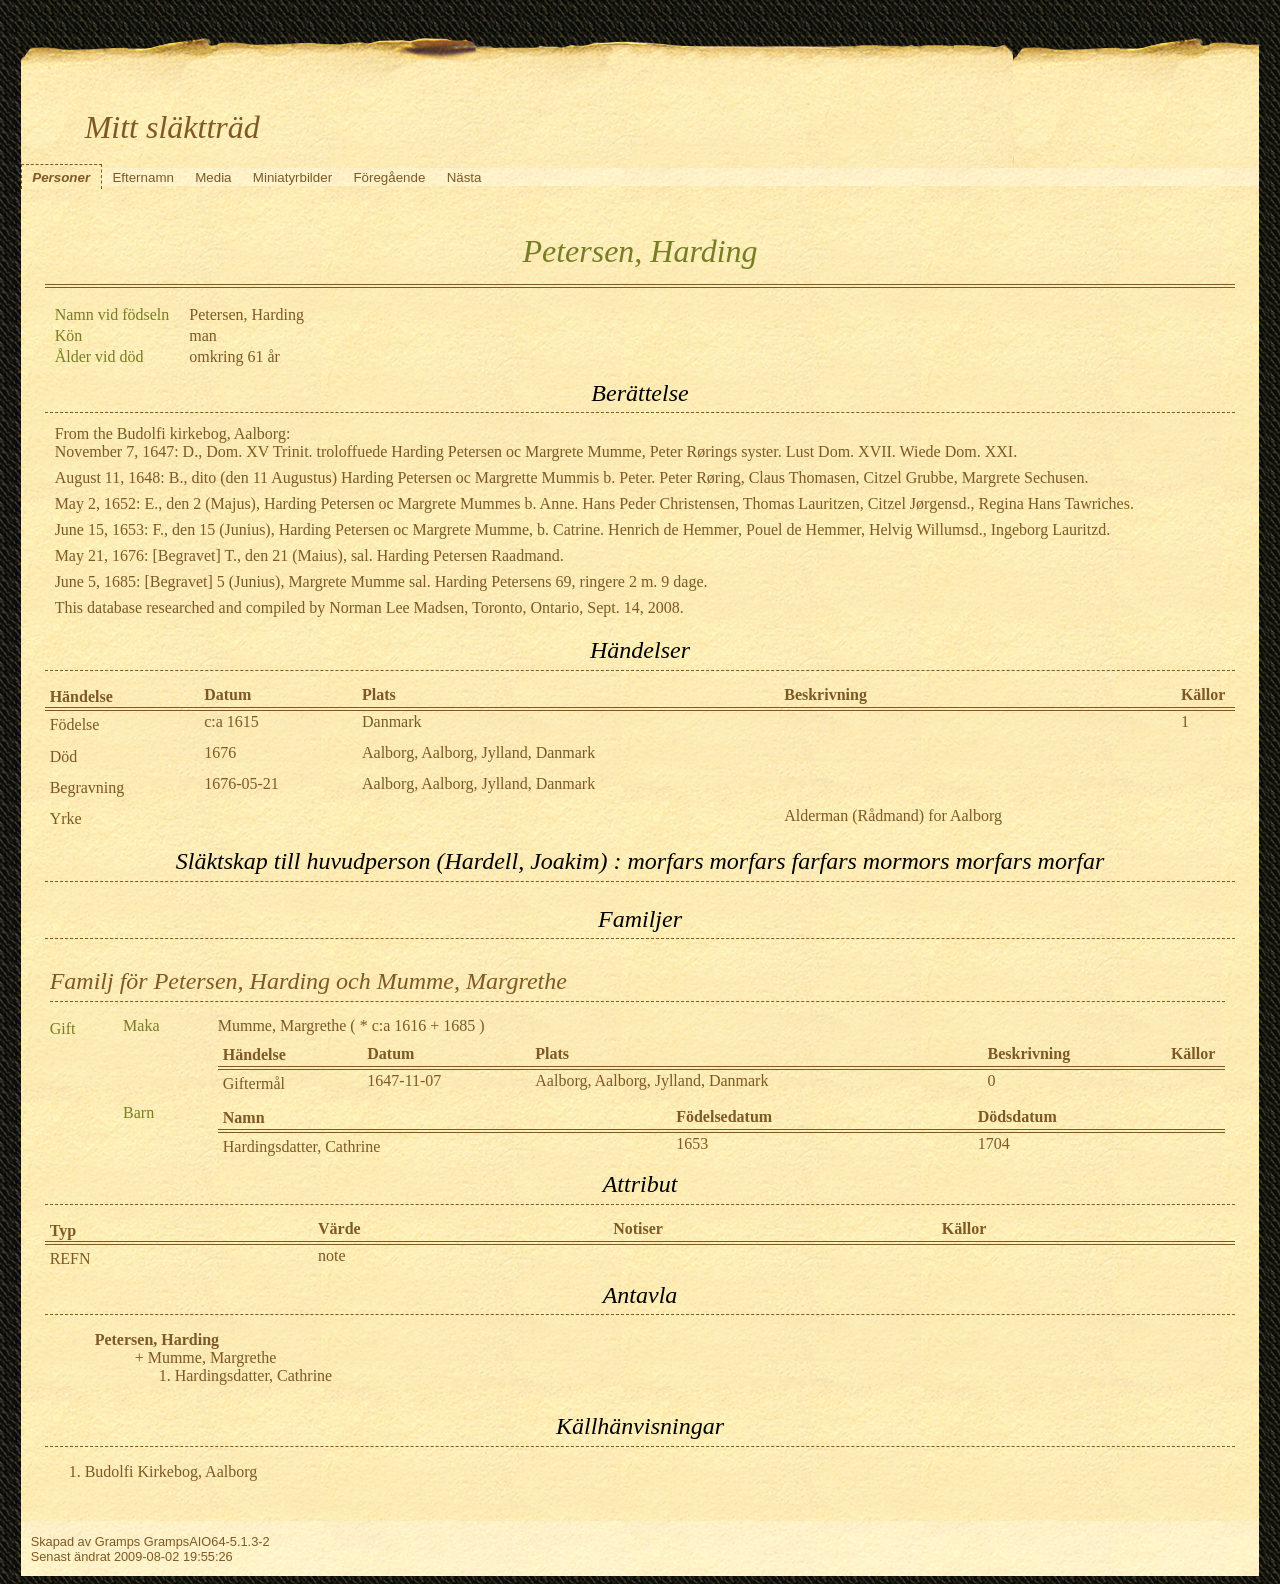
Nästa (464, 177)
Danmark (392, 721)
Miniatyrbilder (292, 177)
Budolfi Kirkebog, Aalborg (171, 1471)
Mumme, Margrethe (282, 1025)
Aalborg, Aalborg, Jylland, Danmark (478, 752)
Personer (61, 177)
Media (213, 177)
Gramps (118, 1541)
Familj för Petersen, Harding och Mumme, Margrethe (308, 981)
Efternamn (143, 177)
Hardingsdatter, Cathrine (302, 1146)
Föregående (389, 177)
